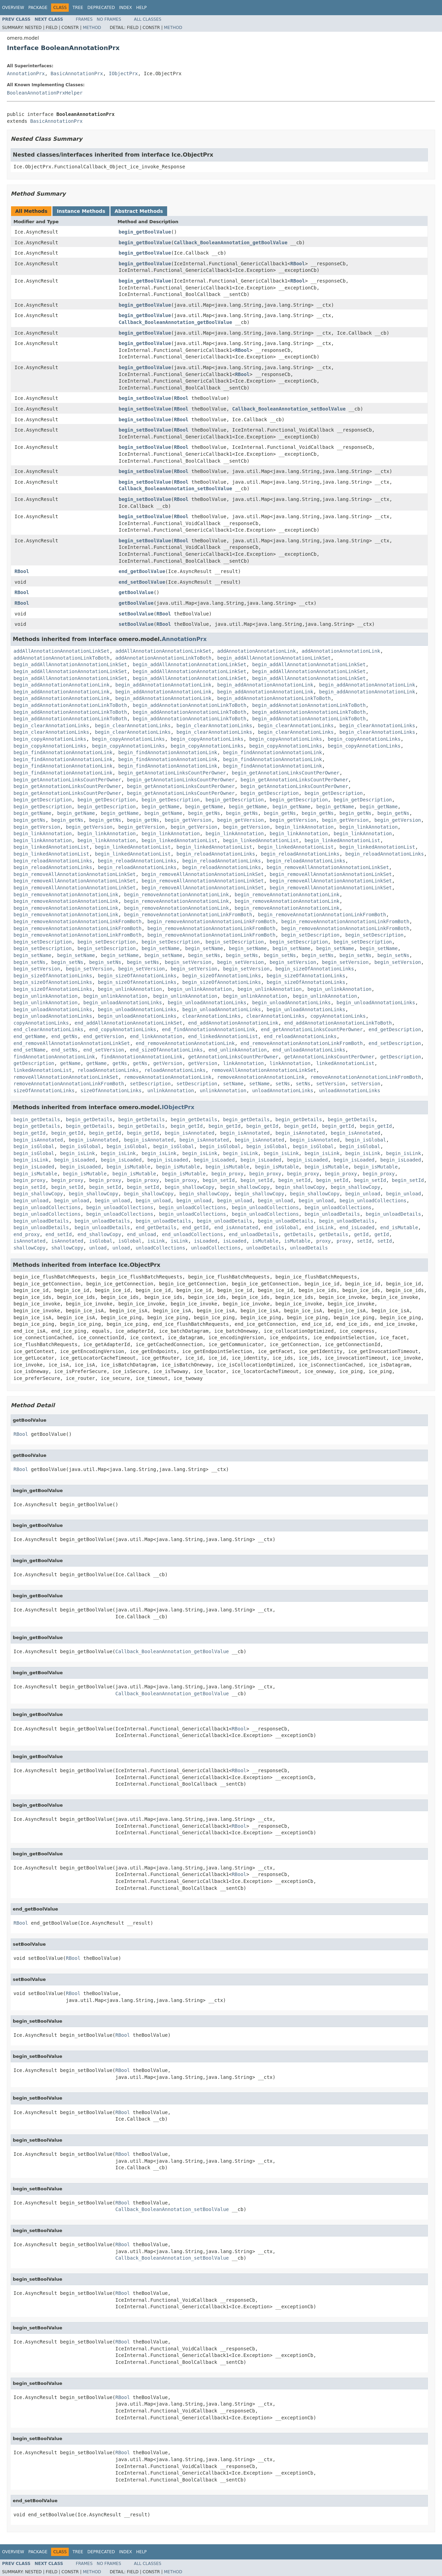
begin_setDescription (310, 935)
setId (364, 1241)
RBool (297, 263)
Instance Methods (81, 211)
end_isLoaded (356, 1227)
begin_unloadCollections (372, 1200)
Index (125, 7)
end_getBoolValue (142, 571)
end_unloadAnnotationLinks (308, 1050)
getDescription (400, 1056)
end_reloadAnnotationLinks (300, 1036)
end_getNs (64, 1036)
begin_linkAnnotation (305, 827)
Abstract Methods (139, 211)
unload (98, 1248)
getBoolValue (136, 592)
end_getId (195, 1227)
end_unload (141, 1234)
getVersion (167, 1063)
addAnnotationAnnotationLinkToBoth (61, 658)
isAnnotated (29, 1241)
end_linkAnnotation (156, 1036)
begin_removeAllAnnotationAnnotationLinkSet (328, 867)
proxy (323, 1241)
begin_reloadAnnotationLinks (215, 854)
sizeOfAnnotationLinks (44, 1090)
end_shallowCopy (99, 1234)
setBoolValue (136, 613)
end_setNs (64, 1050)
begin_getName (161, 806)
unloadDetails (265, 1248)
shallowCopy (29, 1248)
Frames (84, 19)
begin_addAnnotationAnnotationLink (61, 685)
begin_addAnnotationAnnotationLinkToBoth (274, 698)
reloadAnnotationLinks (107, 1070)
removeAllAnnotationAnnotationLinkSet (263, 1070)
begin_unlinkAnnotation (130, 989)
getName (70, 1063)
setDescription (150, 1083)
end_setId (59, 1234)
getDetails (298, 1234)
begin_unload (362, 1193)
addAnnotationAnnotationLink (256, 651)
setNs (283, 1083)
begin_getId (187, 1126)
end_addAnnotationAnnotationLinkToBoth (338, 1023)
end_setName (29, 1050)
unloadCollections (160, 1248)
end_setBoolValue (142, 582)
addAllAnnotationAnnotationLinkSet (61, 651)
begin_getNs (204, 813)
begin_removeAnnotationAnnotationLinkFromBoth (188, 914)
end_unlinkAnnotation (238, 1050)
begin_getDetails (36, 1119)
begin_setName (161, 948)
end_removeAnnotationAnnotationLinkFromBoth (301, 1043)
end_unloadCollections (192, 1234)
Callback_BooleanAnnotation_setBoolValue (289, 409)
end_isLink (319, 1227)
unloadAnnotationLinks (282, 1090)
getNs (120, 1063)
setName (233, 1083)
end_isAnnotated (236, 1227)
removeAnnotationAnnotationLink (167, 1077)
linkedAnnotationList (345, 1063)
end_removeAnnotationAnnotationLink (185, 1043)
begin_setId (219, 1180)
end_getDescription (394, 1029)
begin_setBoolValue (145, 398)
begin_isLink (77, 1153)
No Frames (109, 19)
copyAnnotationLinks (338, 1016)
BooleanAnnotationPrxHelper (45, 93)
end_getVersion (103, 1036)
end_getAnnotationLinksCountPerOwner (312, 1029)
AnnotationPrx (26, 73)
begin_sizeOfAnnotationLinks (315, 968)
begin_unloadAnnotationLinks (122, 1002)
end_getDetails (156, 1227)
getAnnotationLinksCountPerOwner (233, 1056)
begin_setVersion (188, 962)
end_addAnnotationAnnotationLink (233, 1023)
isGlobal (100, 1241)
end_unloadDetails (253, 1234)
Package (37, 7)
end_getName (29, 1036)
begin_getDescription (269, 793)
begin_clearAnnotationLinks (51, 725)
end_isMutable (399, 1227)
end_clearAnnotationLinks (48, 1029)
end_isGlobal (281, 1227)
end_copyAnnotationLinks (122, 1029)
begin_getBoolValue (145, 232)
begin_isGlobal (365, 1140)
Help (141, 7)
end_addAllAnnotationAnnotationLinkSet (128, 1023)
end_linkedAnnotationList (223, 1036)
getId (361, 1234)
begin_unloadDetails (332, 1214)
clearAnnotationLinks (211, 1016)
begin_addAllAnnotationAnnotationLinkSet (274, 658)
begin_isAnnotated (189, 1133)
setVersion (330, 1083)
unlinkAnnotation (170, 1090)
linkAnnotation (243, 1063)
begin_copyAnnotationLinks (49, 739)
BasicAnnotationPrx (76, 73)
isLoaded (205, 1241)
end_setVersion (103, 1050)
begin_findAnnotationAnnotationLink (63, 752)
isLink (156, 1241)
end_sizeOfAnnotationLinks (166, 1050)
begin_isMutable (128, 1166)
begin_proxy (227, 1173)
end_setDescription (394, 1043)
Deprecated (101, 7)
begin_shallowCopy (189, 1187)
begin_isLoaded (74, 1160)
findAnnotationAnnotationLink (54, 1056)
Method (92, 27)
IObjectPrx (123, 73)
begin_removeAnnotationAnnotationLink (65, 894)
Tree (78, 7)
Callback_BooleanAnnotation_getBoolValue (231, 242)
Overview (13, 7)
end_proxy (26, 1234)
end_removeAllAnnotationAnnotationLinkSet (71, 1043)
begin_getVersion (188, 820)
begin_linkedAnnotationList (179, 840)
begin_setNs (204, 955)
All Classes (147, 19)
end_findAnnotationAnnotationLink (208, 1029)
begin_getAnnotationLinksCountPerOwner (172, 773)
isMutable (265, 1241)
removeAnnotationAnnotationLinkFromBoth (365, 1077)
